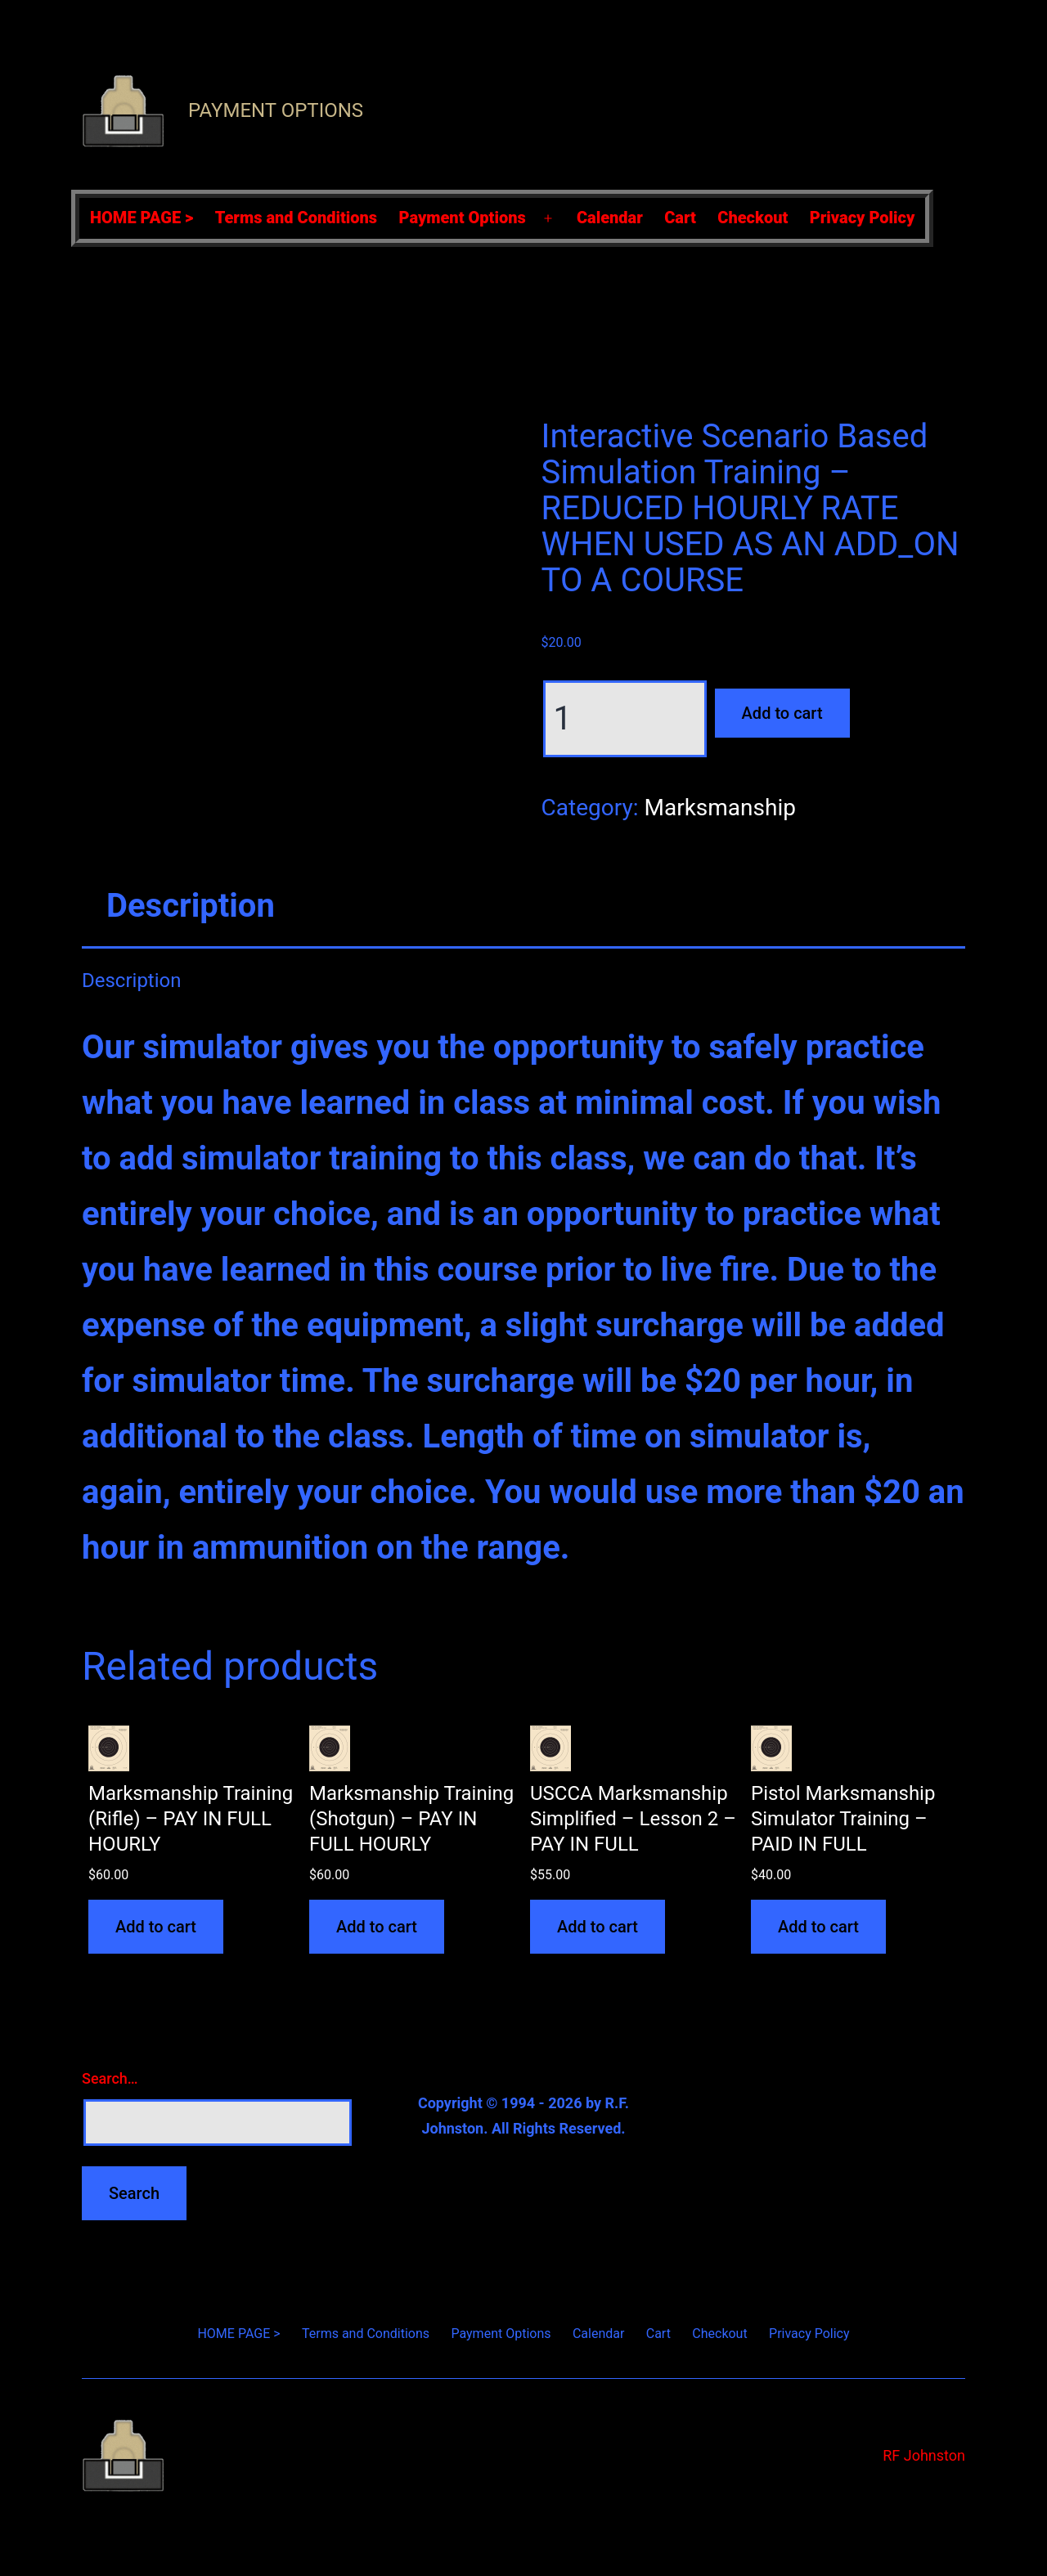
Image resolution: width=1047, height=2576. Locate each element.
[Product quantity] (625, 718)
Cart (680, 217)
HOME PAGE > (141, 217)
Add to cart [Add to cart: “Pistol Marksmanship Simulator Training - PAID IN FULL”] (818, 1926)
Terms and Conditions (296, 217)
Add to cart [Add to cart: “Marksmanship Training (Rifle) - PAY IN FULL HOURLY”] (155, 1926)
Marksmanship (719, 807)
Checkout (752, 217)
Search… (110, 2078)
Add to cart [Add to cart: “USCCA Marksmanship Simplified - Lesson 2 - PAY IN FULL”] (597, 1926)
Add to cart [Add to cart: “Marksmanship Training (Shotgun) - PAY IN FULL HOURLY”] (376, 1926)
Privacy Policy (862, 217)
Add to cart (782, 713)
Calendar (610, 217)
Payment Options (275, 110)
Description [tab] (190, 905)
